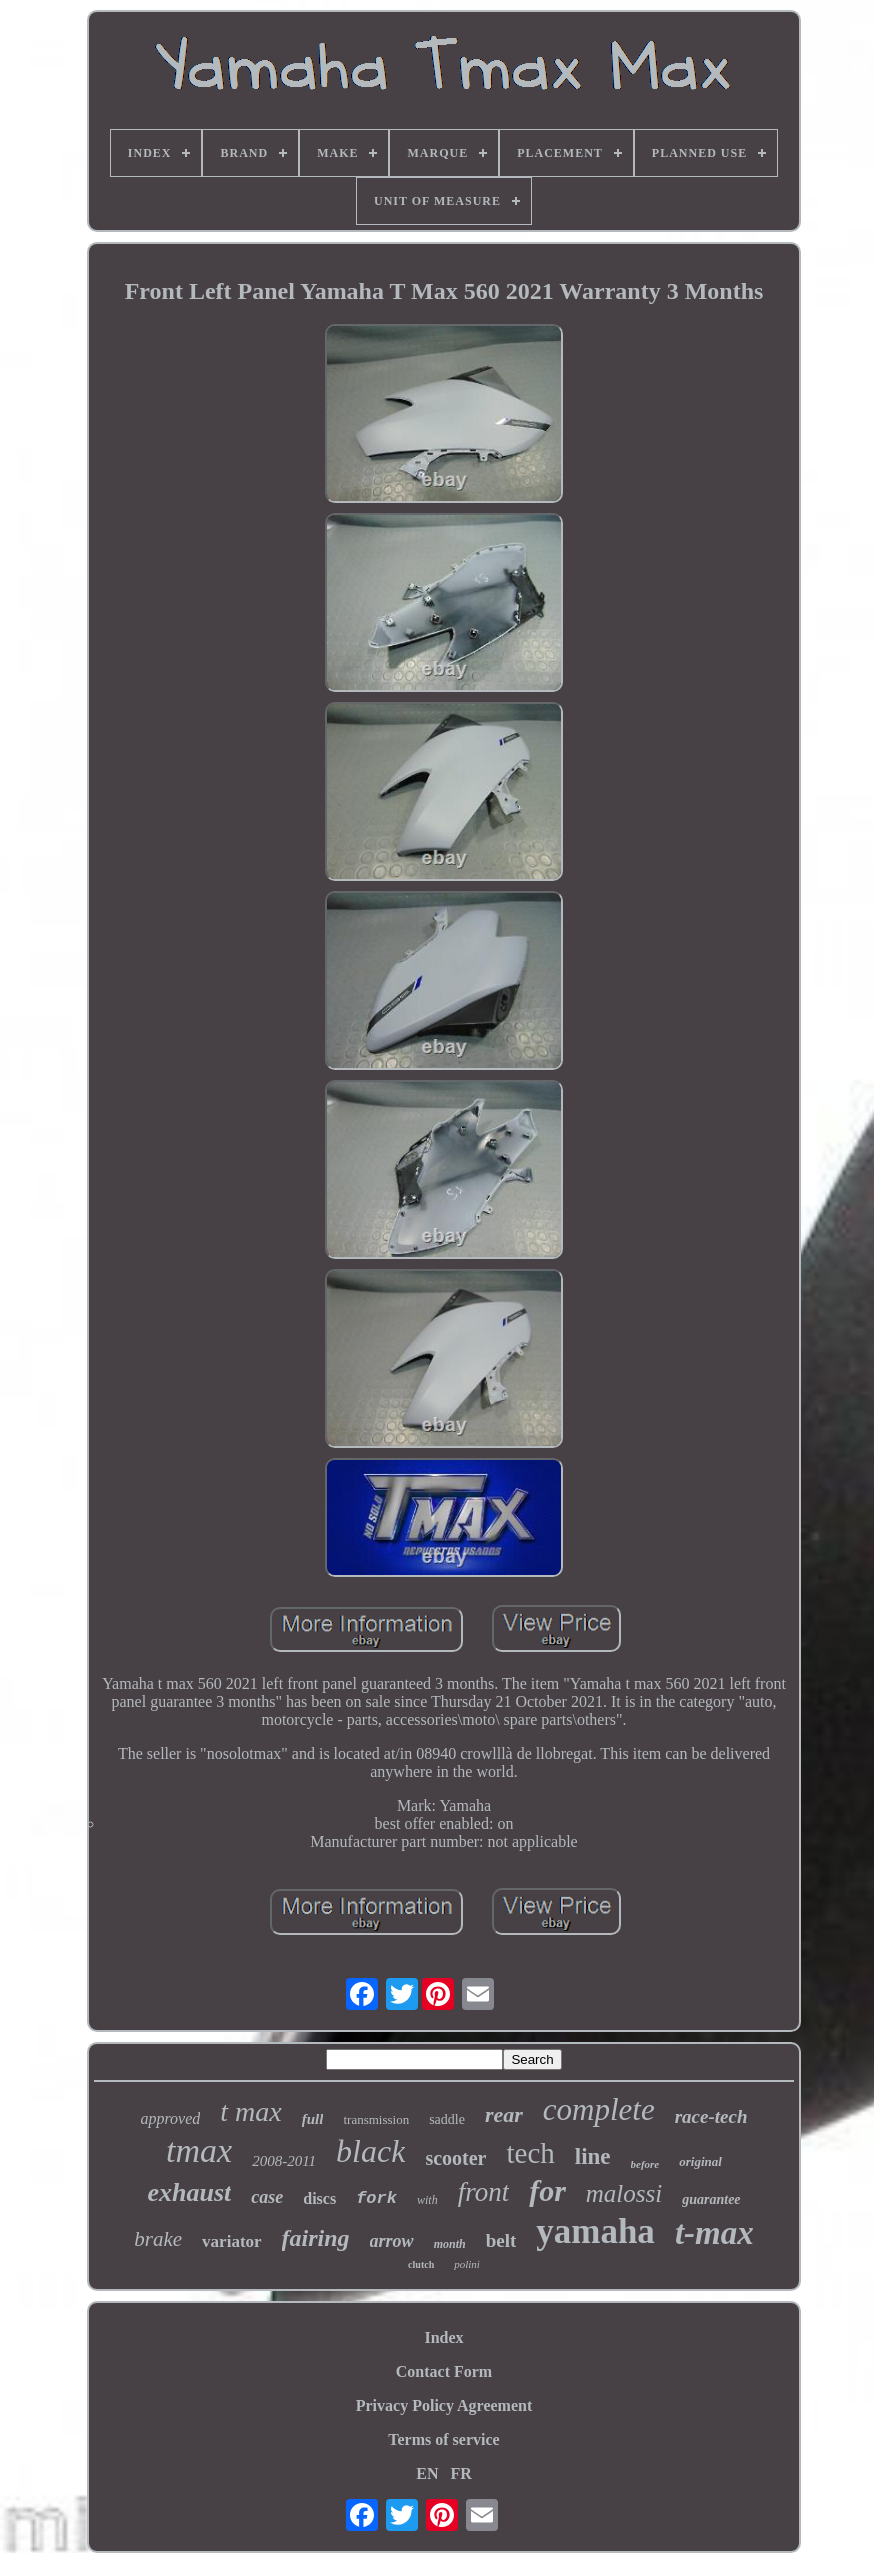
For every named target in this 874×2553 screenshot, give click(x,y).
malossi (624, 2193)
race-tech (711, 2116)
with (427, 2200)
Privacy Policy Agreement (444, 2405)
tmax (199, 2150)
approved (170, 2118)
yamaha (595, 2231)
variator (231, 2241)
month (450, 2244)
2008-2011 (284, 2161)
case (267, 2197)
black (370, 2151)
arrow (392, 2241)
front (484, 2192)
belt (501, 2240)
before (645, 2164)
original (700, 2161)
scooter (455, 2158)
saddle (447, 2119)
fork (376, 2198)
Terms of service (443, 2439)
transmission (376, 2119)
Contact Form (444, 2371)
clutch (421, 2264)
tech (530, 2153)
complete (599, 2109)
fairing (316, 2238)
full (313, 2119)
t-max (714, 2233)
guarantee (711, 2199)
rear (504, 2114)
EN (427, 2473)
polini (467, 2264)
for (547, 2190)
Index (443, 2337)
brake (158, 2239)
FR (460, 2473)
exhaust (189, 2192)
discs (319, 2198)
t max (250, 2111)
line (593, 2156)
